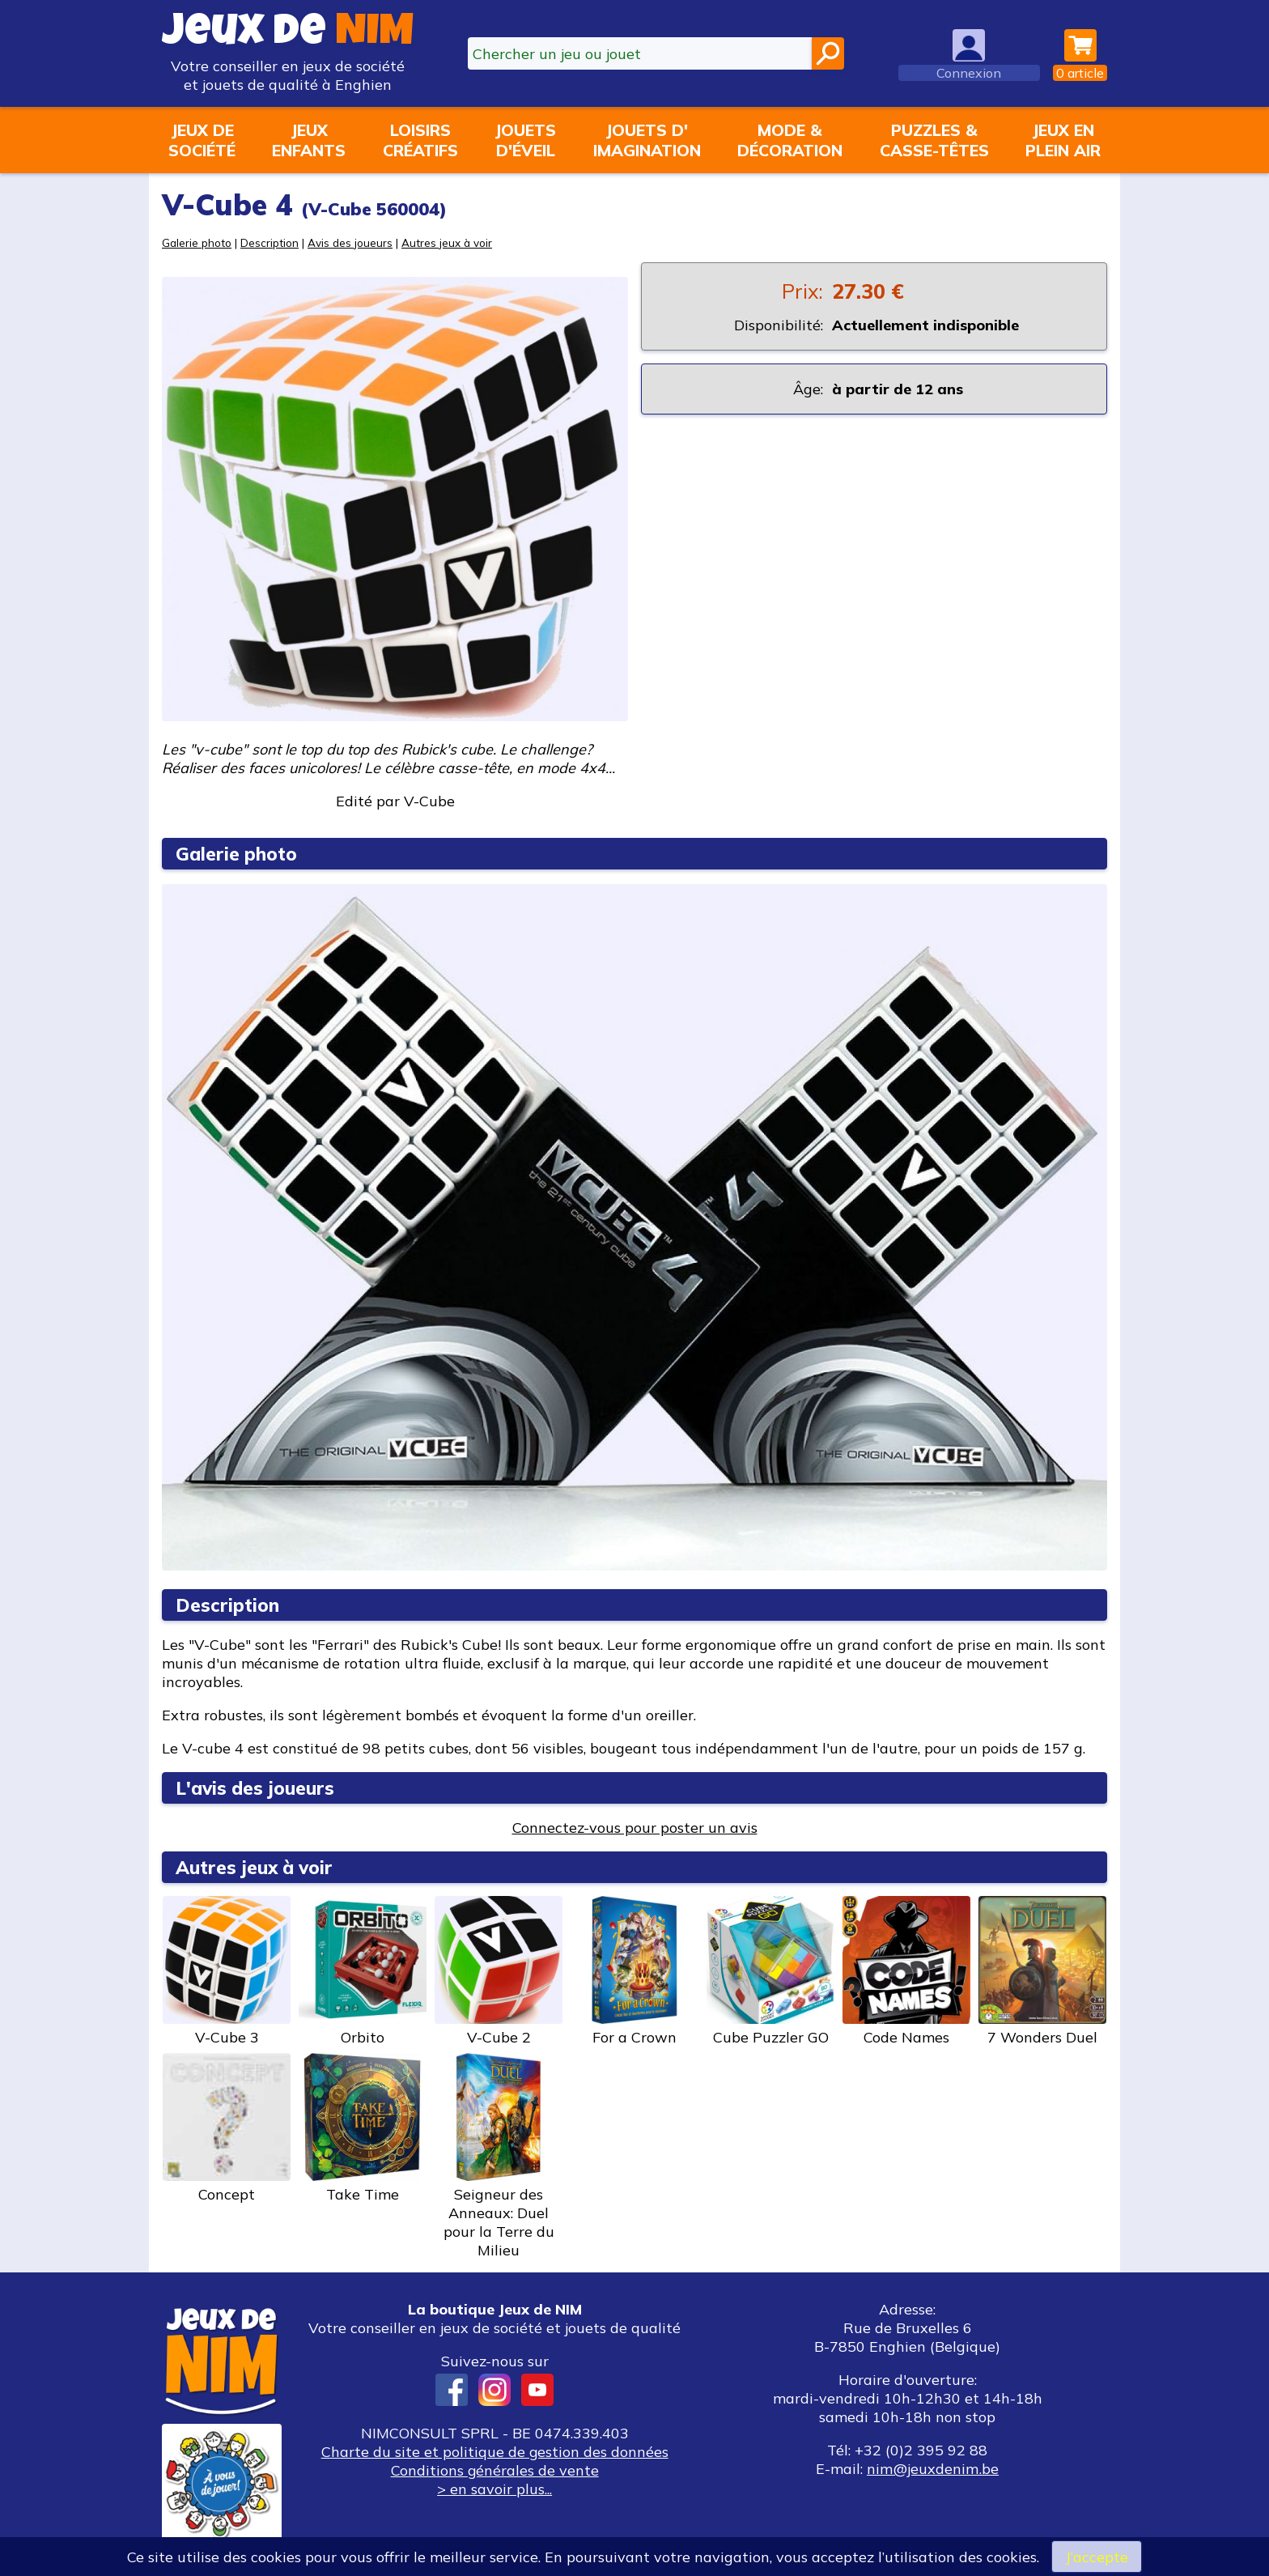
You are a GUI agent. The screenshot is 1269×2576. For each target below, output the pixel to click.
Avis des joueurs (350, 242)
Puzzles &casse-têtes (934, 140)
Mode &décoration (789, 140)
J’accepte (1096, 2556)
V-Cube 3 (227, 1971)
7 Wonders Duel (1042, 1971)
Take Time (363, 2128)
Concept (227, 2128)
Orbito (363, 1971)
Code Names (906, 1971)
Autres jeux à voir (446, 242)
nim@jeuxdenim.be (933, 2468)
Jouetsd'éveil (525, 140)
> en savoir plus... (494, 2489)
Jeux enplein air (1063, 140)
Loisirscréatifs (420, 140)
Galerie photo (196, 242)
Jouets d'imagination (647, 140)
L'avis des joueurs (255, 1788)
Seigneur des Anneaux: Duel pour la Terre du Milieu (498, 2156)
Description (269, 242)
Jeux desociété (202, 140)
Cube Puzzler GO (770, 1971)
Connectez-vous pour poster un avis (635, 1827)
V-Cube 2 (498, 1971)
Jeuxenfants (309, 140)
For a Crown (634, 1971)
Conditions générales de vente (494, 2470)
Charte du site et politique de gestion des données (494, 2451)
